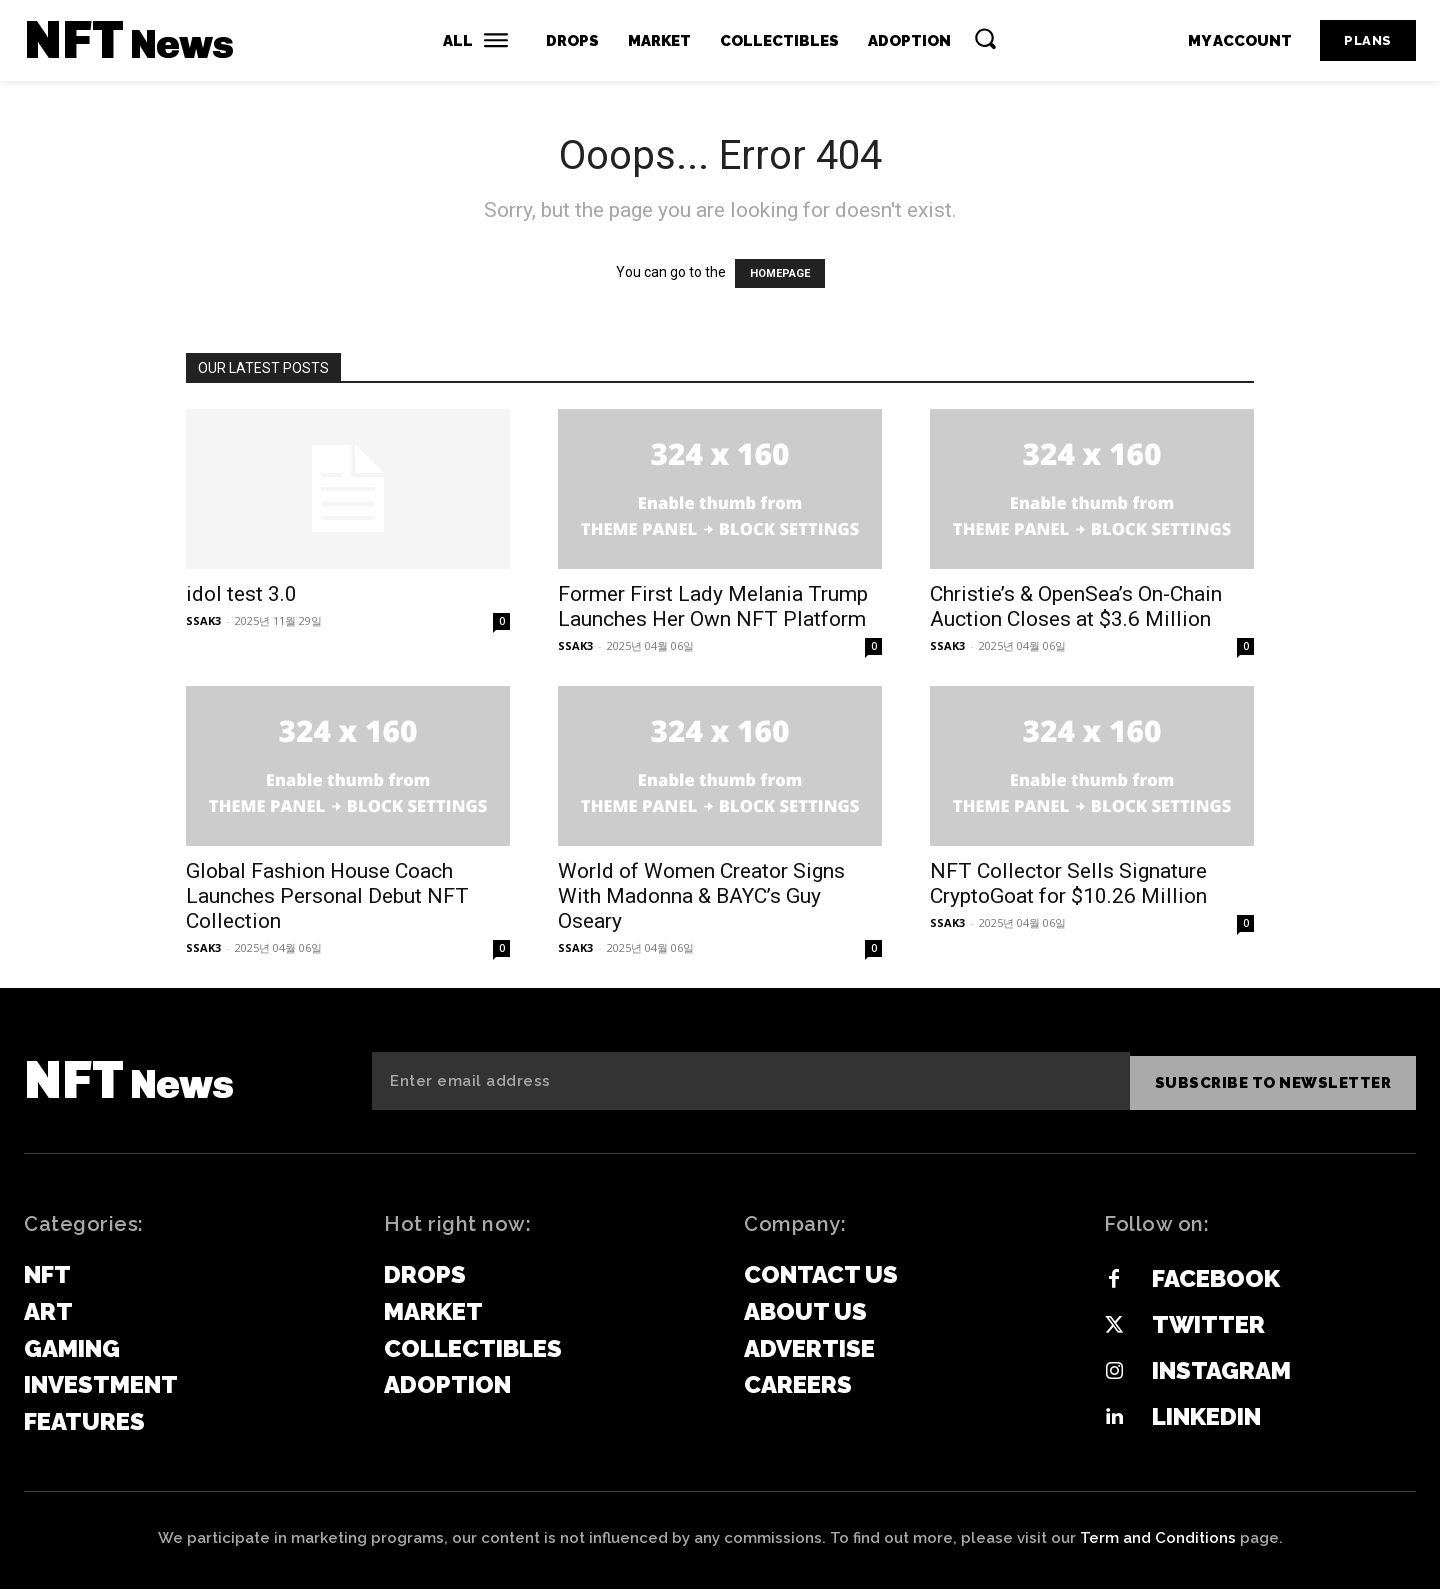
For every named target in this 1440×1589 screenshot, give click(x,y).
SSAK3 (203, 620)
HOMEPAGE (780, 273)
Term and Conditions (1158, 1538)
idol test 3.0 (241, 594)
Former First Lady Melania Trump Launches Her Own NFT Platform (713, 606)
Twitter (1208, 1324)
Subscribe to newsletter (1273, 1081)
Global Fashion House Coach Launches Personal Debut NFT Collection (327, 896)
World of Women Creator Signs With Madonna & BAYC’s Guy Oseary (701, 896)
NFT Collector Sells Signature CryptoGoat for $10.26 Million (1068, 883)
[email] (751, 1081)
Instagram (1221, 1370)
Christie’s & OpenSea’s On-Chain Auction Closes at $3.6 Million (1076, 606)
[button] (985, 38)
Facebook (1216, 1278)
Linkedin (1206, 1416)
